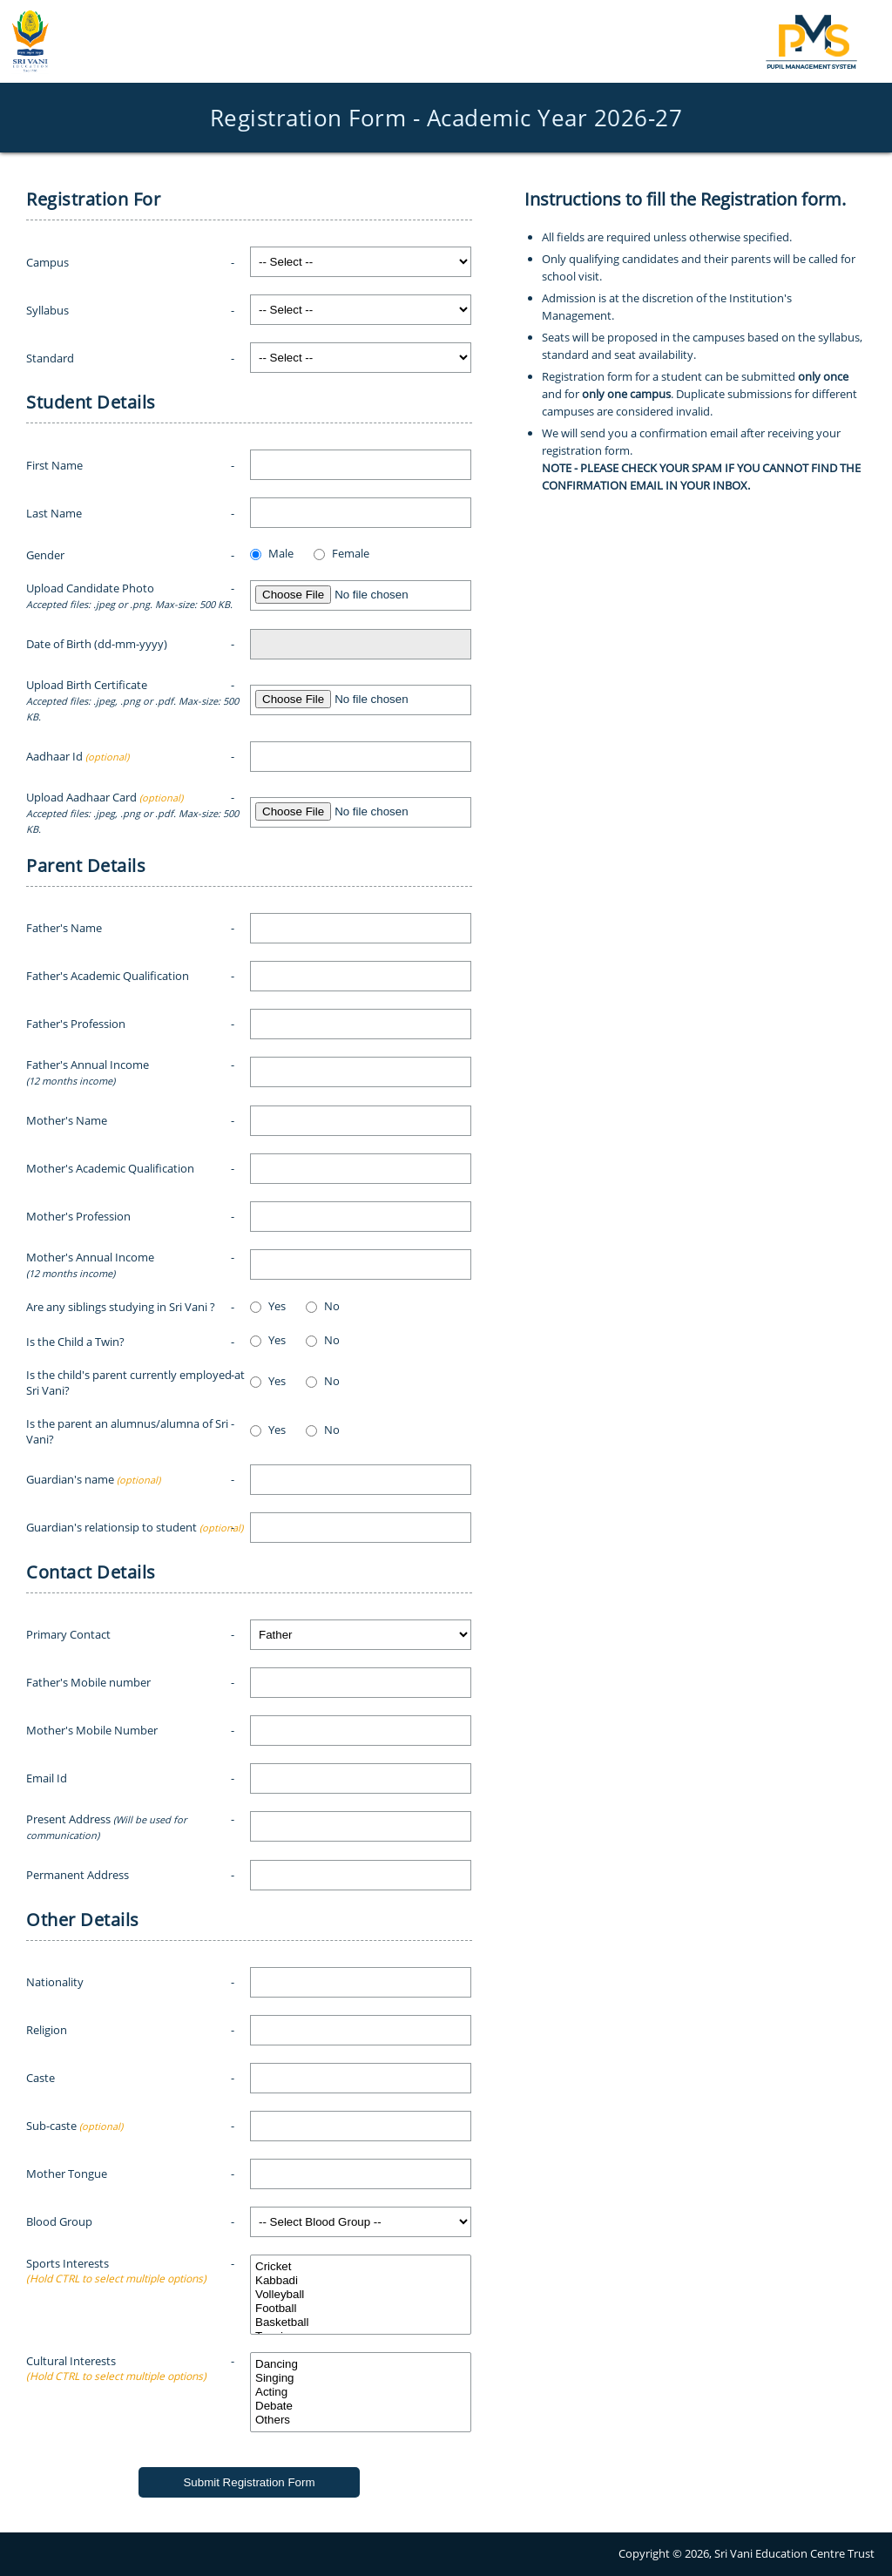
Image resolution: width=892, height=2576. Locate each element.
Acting (360, 2392)
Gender (45, 555)
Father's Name (64, 928)
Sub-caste (74, 2125)
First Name (54, 465)
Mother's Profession (78, 1216)
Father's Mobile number (88, 1682)
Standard (50, 358)
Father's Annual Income (87, 1072)
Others (360, 2420)
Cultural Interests (116, 2361)
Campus (47, 262)
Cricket (360, 2267)
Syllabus (47, 310)
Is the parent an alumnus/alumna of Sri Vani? (127, 1431)
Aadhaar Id (77, 756)
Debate (360, 2406)
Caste (40, 2078)
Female (350, 553)
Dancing (360, 2364)
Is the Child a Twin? (75, 1341)
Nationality (55, 1982)
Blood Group (59, 2221)
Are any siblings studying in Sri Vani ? (120, 1307)
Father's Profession (75, 1023)
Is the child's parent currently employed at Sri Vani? (135, 1382)
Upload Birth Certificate (132, 700)
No (332, 1306)
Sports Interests (116, 2263)
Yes (277, 1306)
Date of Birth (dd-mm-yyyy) (96, 644)
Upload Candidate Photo (129, 595)
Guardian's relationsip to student (134, 1527)
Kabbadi (360, 2281)
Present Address (106, 1826)
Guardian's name (93, 1479)
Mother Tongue (66, 2173)
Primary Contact (68, 1634)
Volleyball (360, 2295)
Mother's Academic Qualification (110, 1168)
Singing (360, 2378)
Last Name (54, 513)
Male (281, 553)
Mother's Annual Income (90, 1264)
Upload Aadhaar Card (132, 812)
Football (360, 2309)
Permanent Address (77, 1875)
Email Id (46, 1778)
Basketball (360, 2322)
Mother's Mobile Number (92, 1730)
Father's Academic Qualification (107, 976)
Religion (46, 2030)
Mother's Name (66, 1120)
